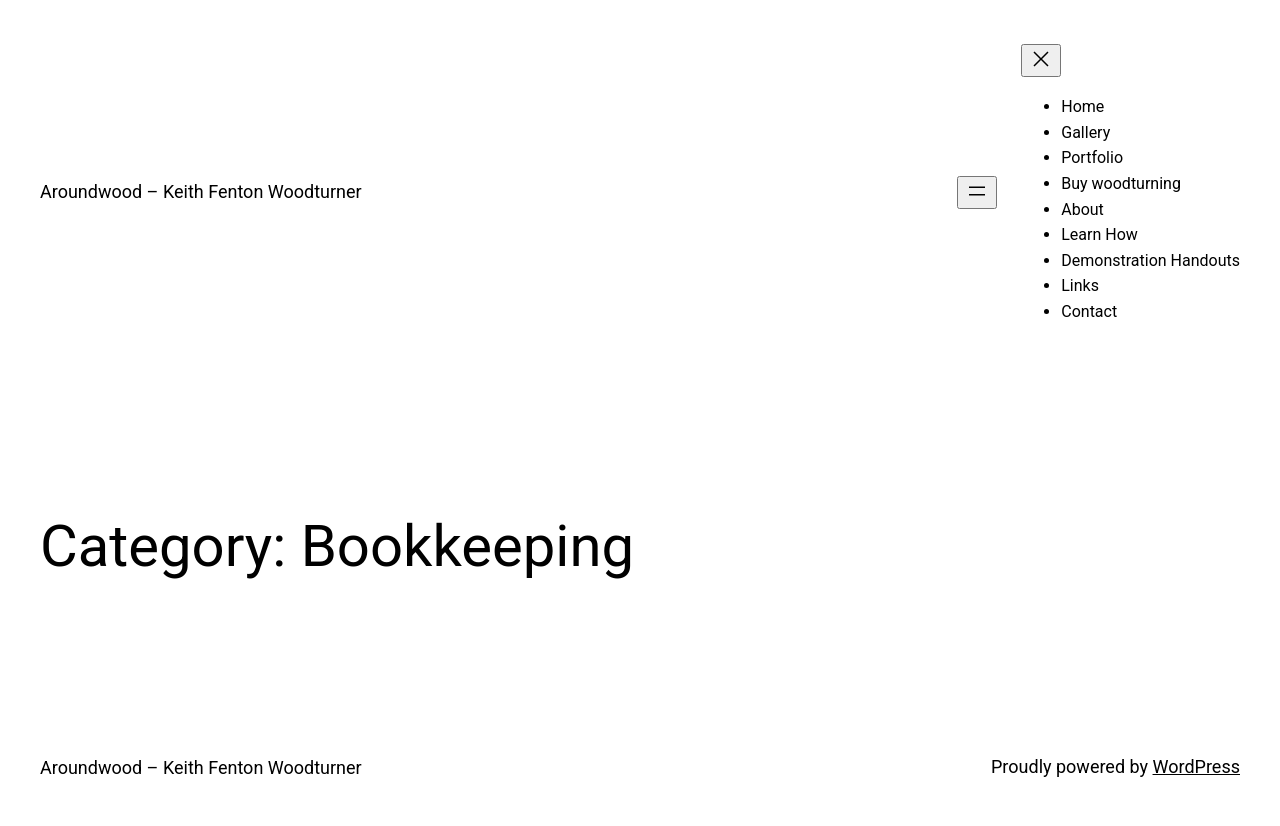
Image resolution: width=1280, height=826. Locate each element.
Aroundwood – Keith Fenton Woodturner (201, 191)
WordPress (1196, 766)
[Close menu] (1041, 60)
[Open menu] (977, 192)
